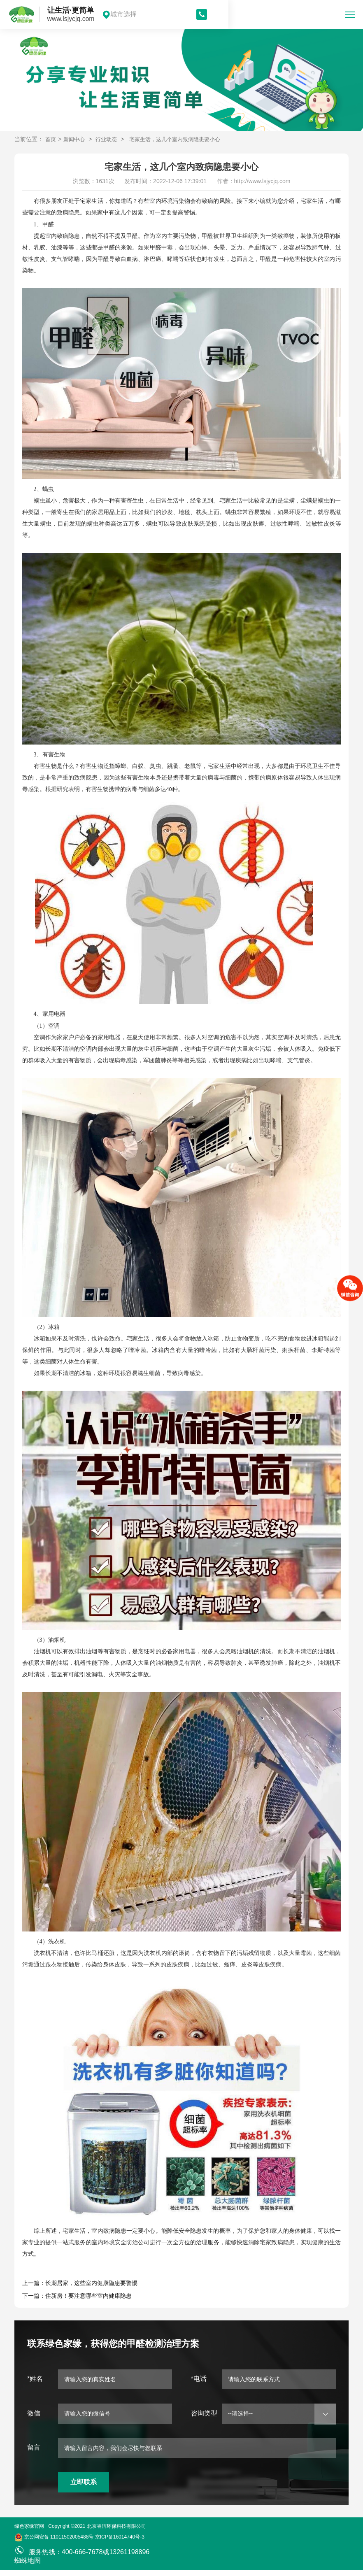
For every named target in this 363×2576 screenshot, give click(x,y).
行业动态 (109, 139)
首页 (51, 139)
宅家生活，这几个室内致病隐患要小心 (182, 139)
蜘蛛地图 (27, 2565)
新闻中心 (75, 139)
